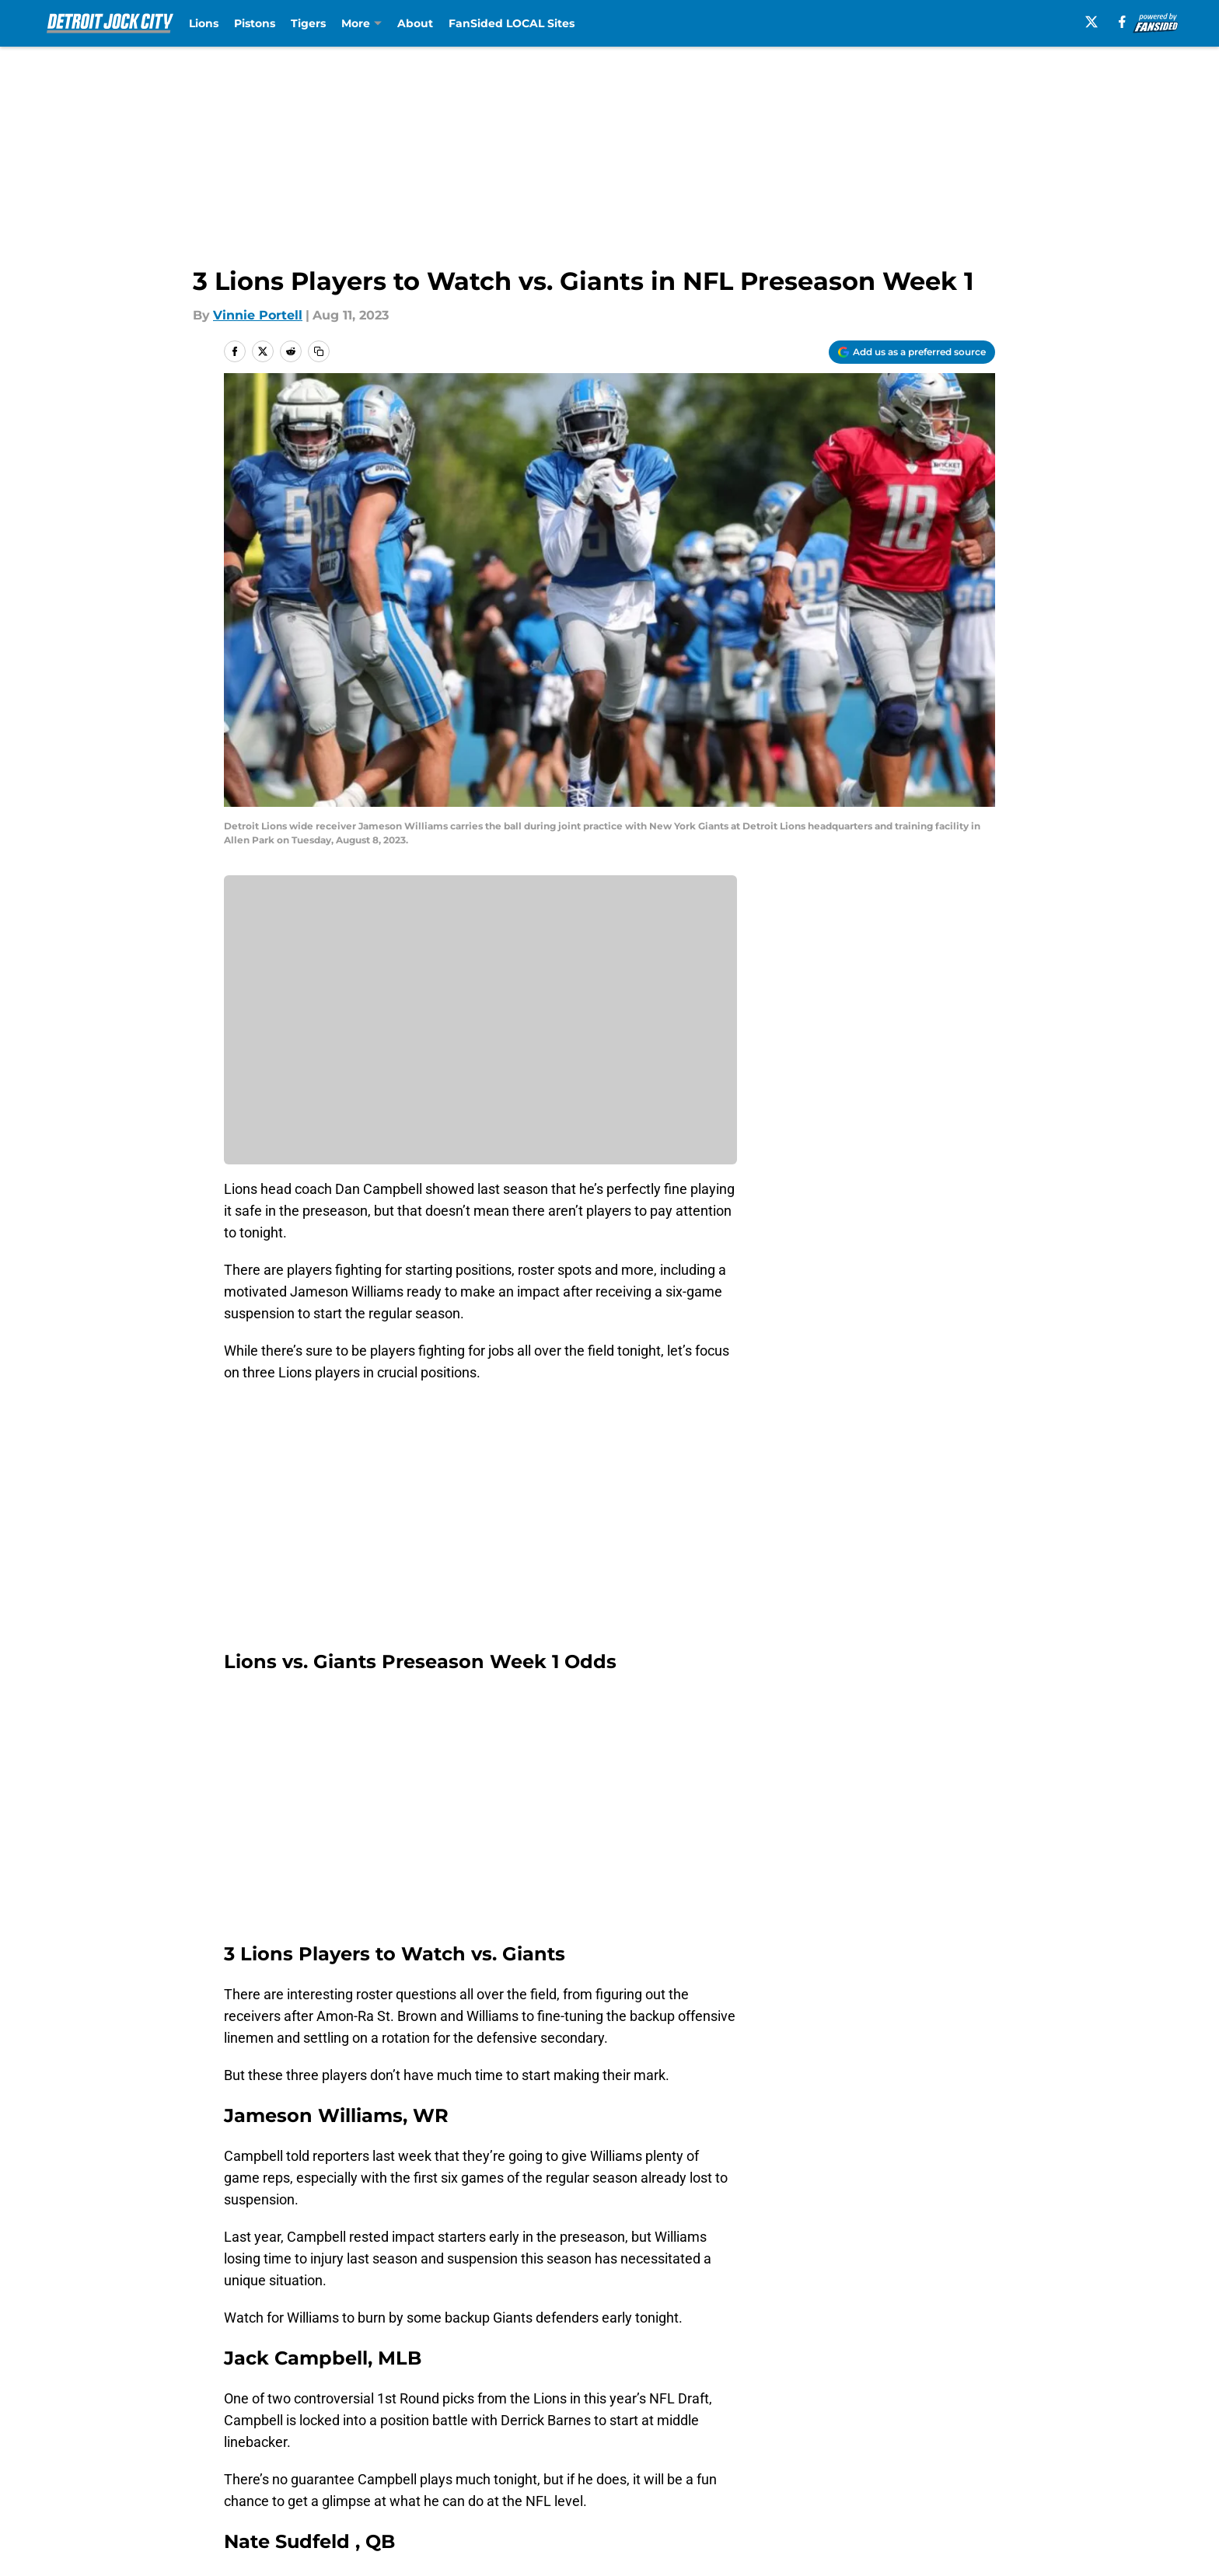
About (415, 23)
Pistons (254, 23)
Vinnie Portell (257, 315)
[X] (1091, 22)
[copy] (319, 351)
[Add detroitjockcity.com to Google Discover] (912, 352)
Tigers (308, 23)
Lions (203, 23)
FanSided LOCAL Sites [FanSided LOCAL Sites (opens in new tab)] (512, 23)
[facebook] (1122, 22)
